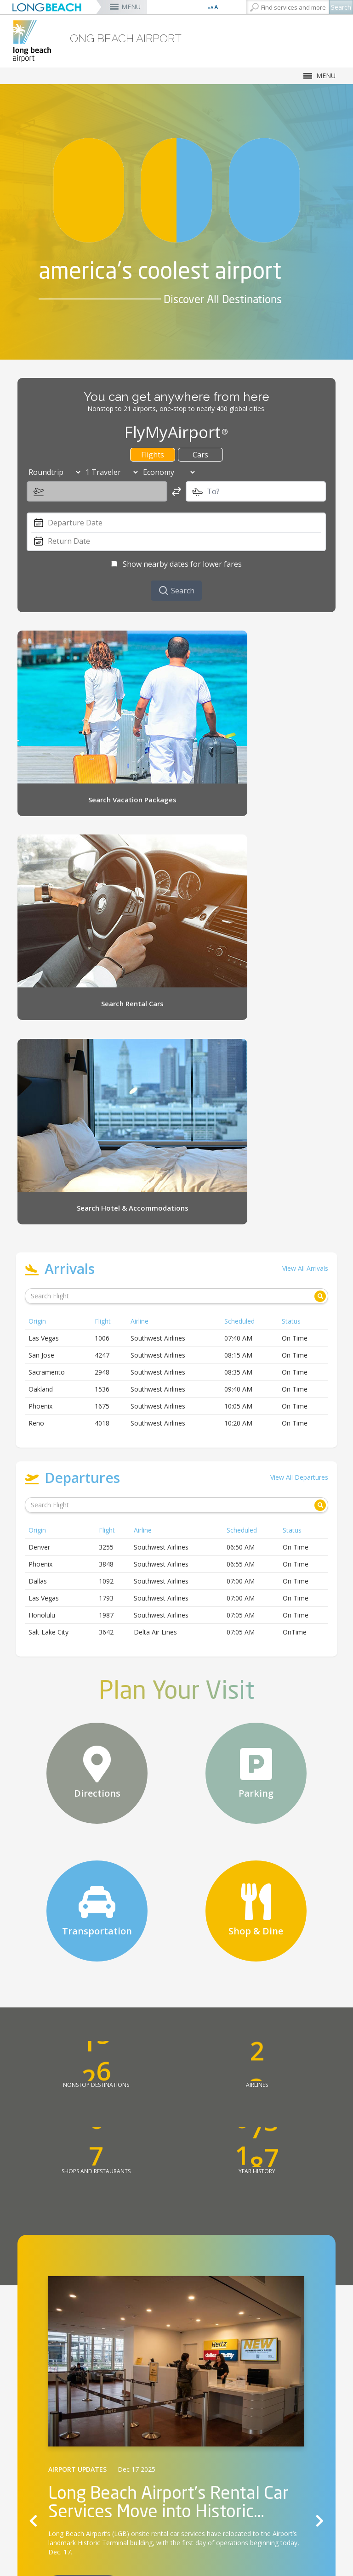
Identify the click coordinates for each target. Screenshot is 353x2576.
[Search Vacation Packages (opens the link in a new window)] (86, 688)
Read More (83, 2239)
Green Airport (153, 2549)
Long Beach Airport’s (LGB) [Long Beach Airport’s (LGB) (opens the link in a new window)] (88, 2188)
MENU (131, 6)
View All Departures (299, 1132)
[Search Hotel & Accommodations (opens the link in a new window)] (86, 821)
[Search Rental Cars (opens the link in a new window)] (267, 688)
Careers (144, 2538)
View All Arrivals (305, 923)
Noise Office (152, 2560)
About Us (147, 2527)
